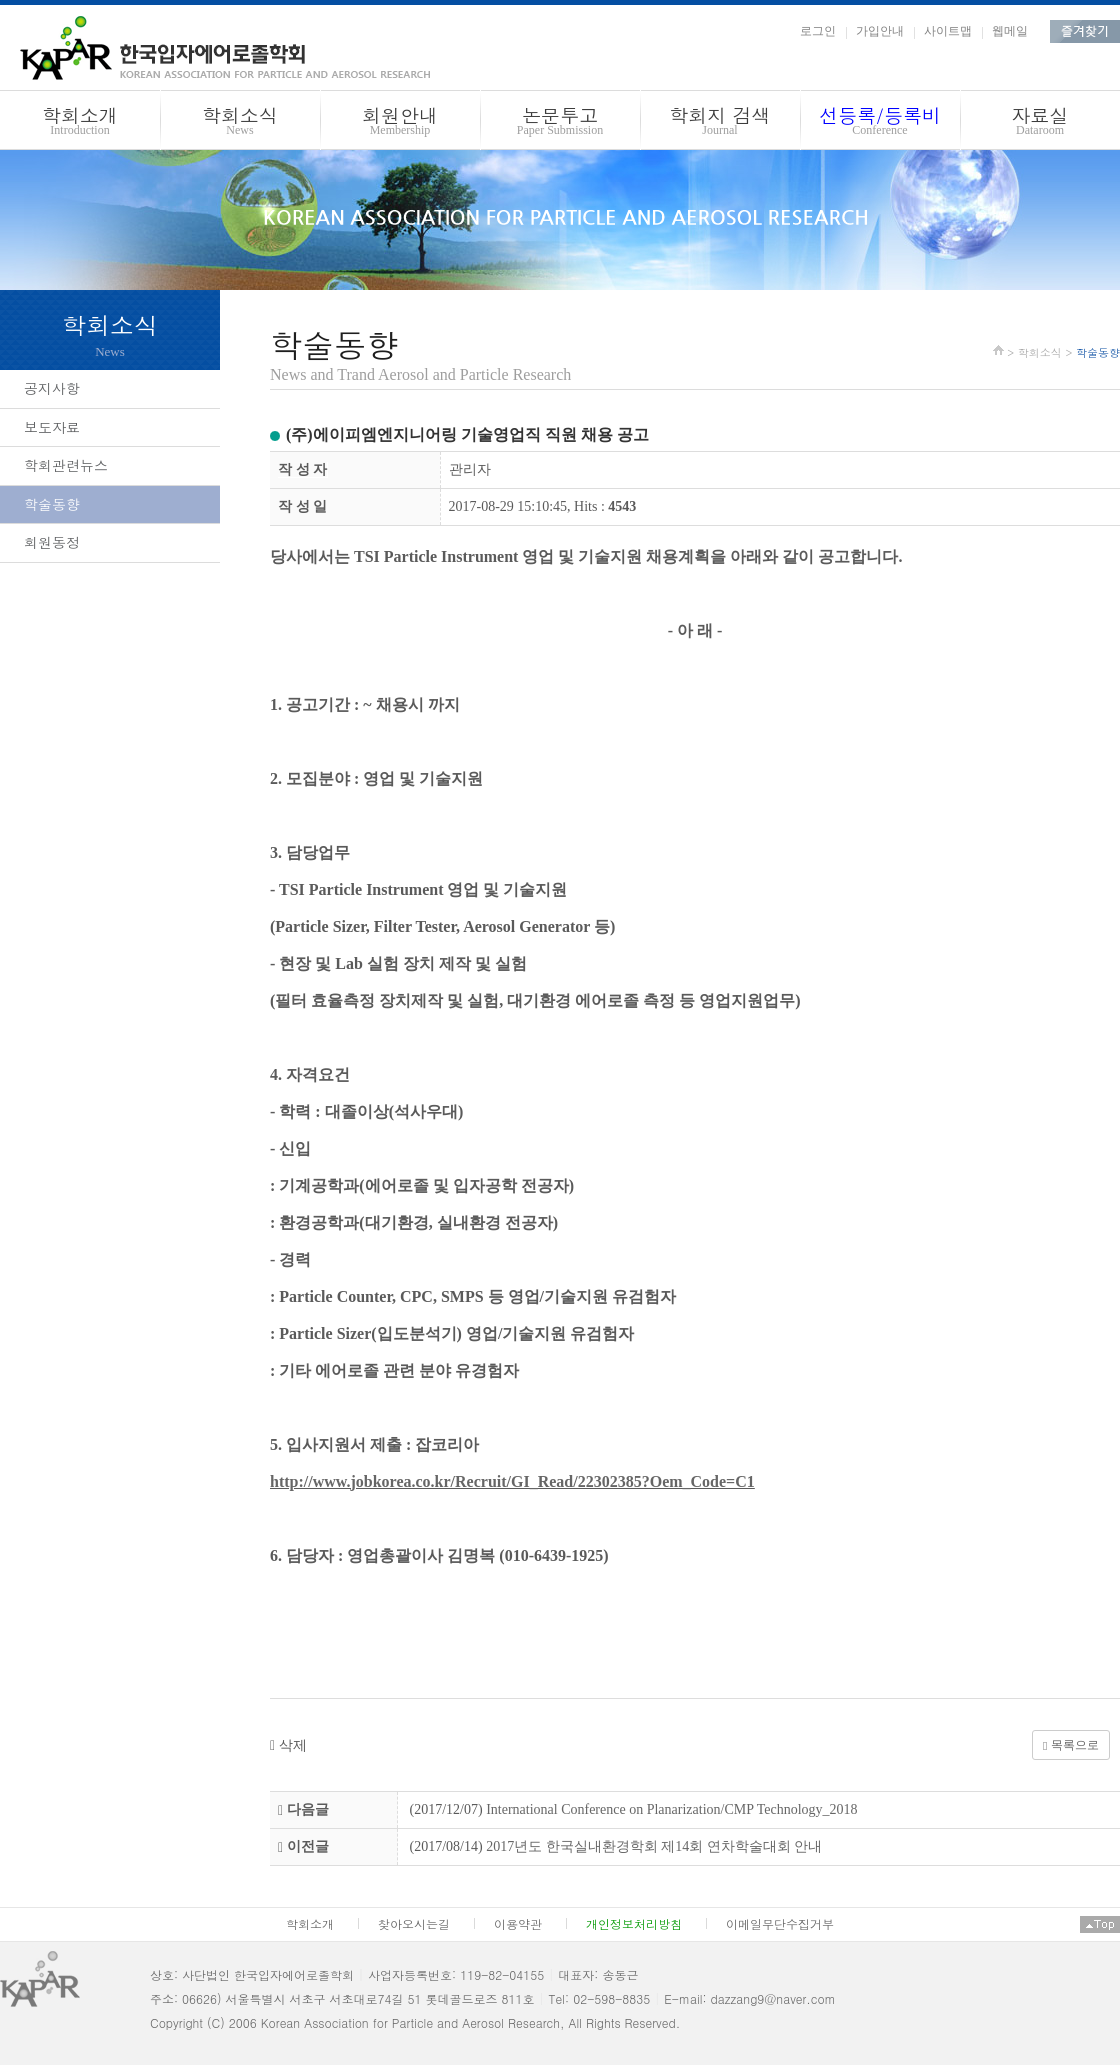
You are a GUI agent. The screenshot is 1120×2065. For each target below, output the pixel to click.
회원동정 (52, 542)
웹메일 (1010, 31)
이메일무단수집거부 (780, 1923)
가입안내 (880, 31)
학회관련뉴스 (66, 465)
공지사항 (52, 388)
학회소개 (80, 123)
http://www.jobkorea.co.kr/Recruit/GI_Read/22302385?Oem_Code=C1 (512, 1481)
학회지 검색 (720, 123)
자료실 (1040, 123)
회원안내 (400, 123)
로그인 (818, 31)
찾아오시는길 (414, 1923)
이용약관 (518, 1923)
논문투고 (560, 123)
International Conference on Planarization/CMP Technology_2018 (672, 1809)
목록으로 (1070, 1745)
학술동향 (52, 504)
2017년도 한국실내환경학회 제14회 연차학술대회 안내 (654, 1846)
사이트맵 (948, 31)
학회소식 (240, 123)
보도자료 (52, 427)
